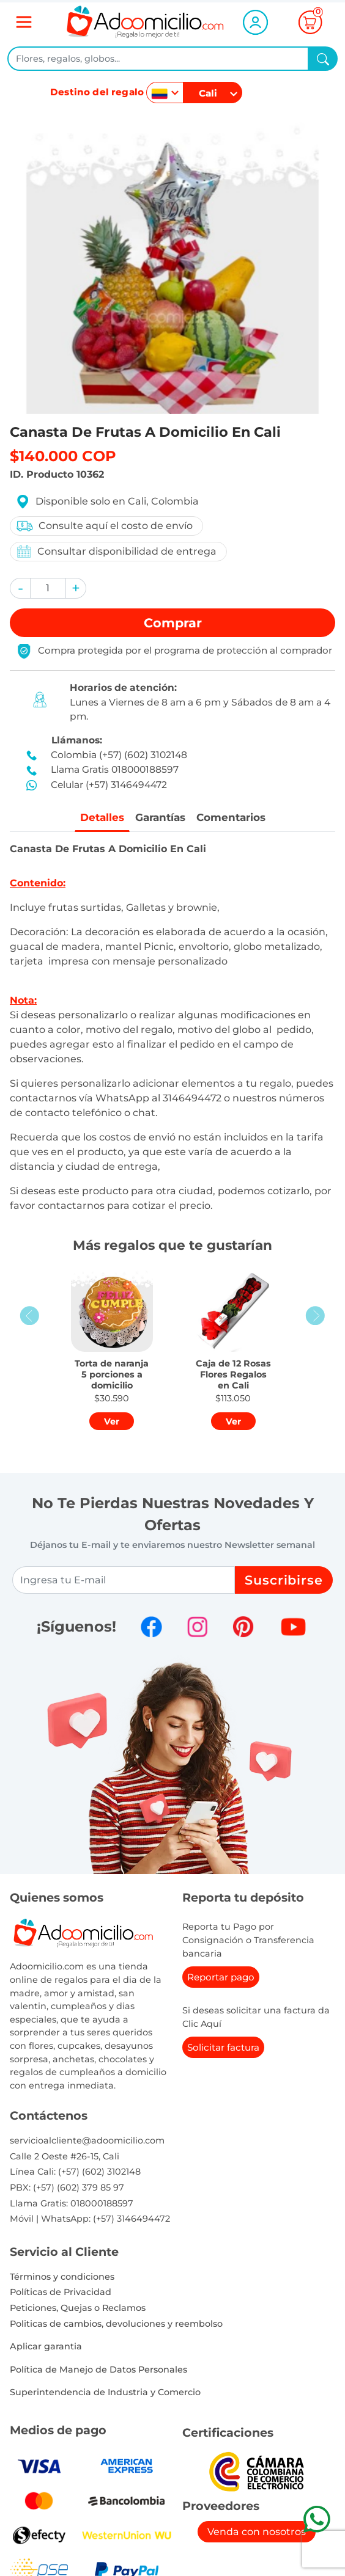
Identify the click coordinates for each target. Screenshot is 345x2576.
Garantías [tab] (159, 817)
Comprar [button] (173, 622)
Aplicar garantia (46, 2346)
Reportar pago (220, 1977)
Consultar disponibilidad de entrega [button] (116, 551)
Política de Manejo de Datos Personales (98, 2370)
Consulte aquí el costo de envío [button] (104, 526)
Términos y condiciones (62, 2277)
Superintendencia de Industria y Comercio (105, 2392)
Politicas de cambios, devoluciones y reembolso (116, 2324)
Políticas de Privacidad (60, 2292)
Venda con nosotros (256, 2532)
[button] (20, 588)
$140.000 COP (63, 456)
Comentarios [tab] (233, 817)
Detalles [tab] (98, 817)
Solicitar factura (223, 2048)
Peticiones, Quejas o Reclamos (78, 2308)
